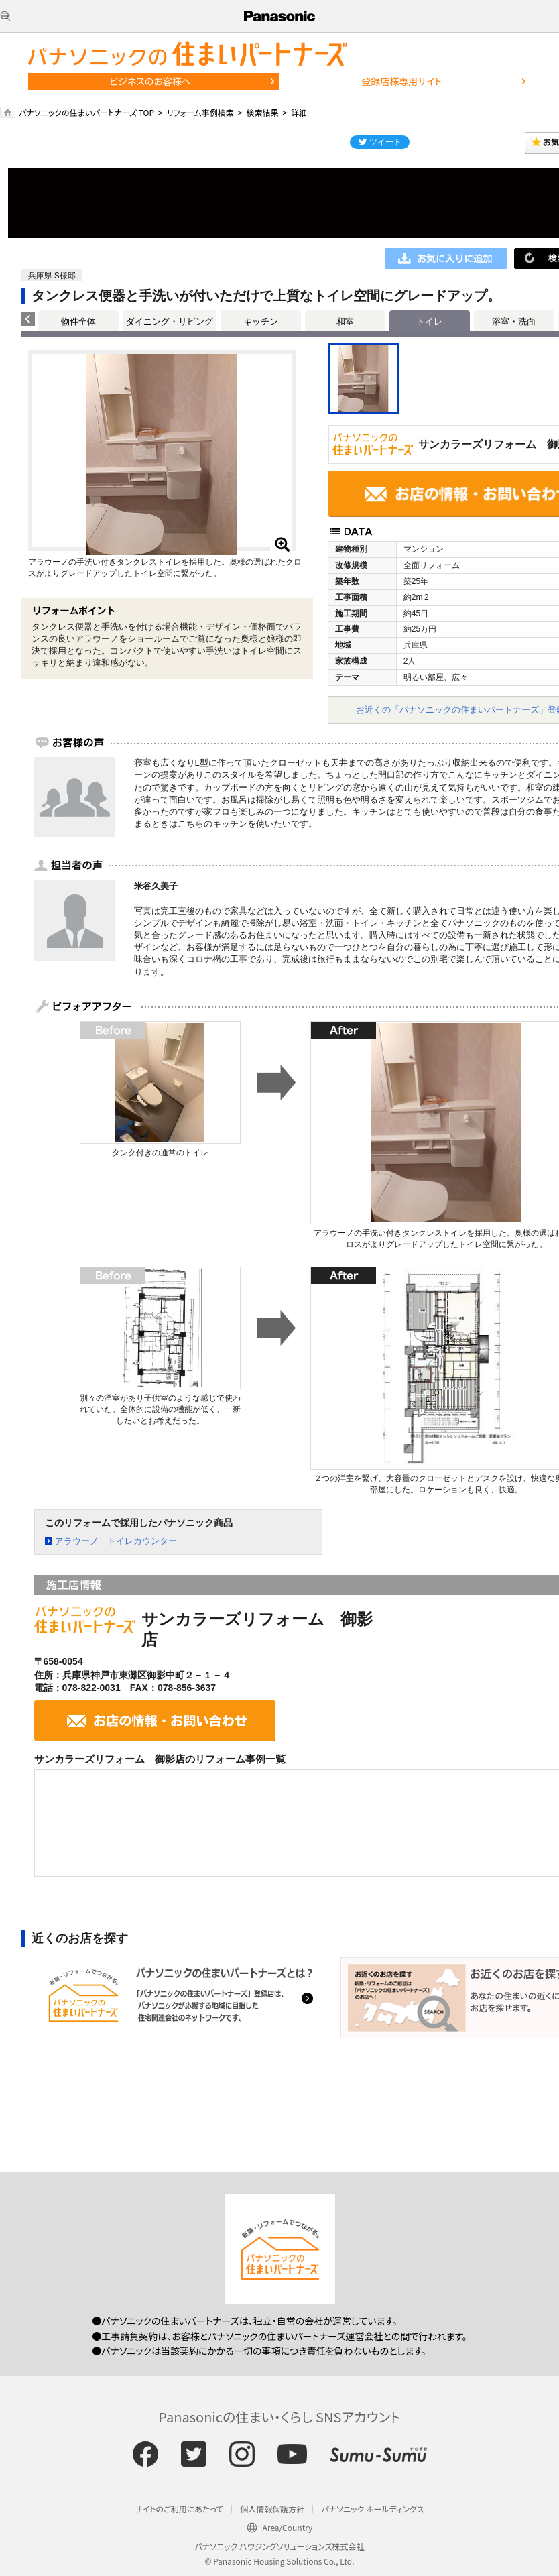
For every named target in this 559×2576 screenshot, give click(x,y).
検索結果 (262, 112)
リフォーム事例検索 (200, 112)
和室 (345, 321)
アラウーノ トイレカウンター (116, 1541)
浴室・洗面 (514, 321)
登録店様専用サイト (401, 81)
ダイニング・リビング (169, 321)
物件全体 (78, 321)
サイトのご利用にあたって (179, 2508)
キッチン (260, 321)
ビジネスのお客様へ (150, 81)
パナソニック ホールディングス (372, 2508)
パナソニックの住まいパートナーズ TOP (86, 112)
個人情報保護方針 (272, 2508)
